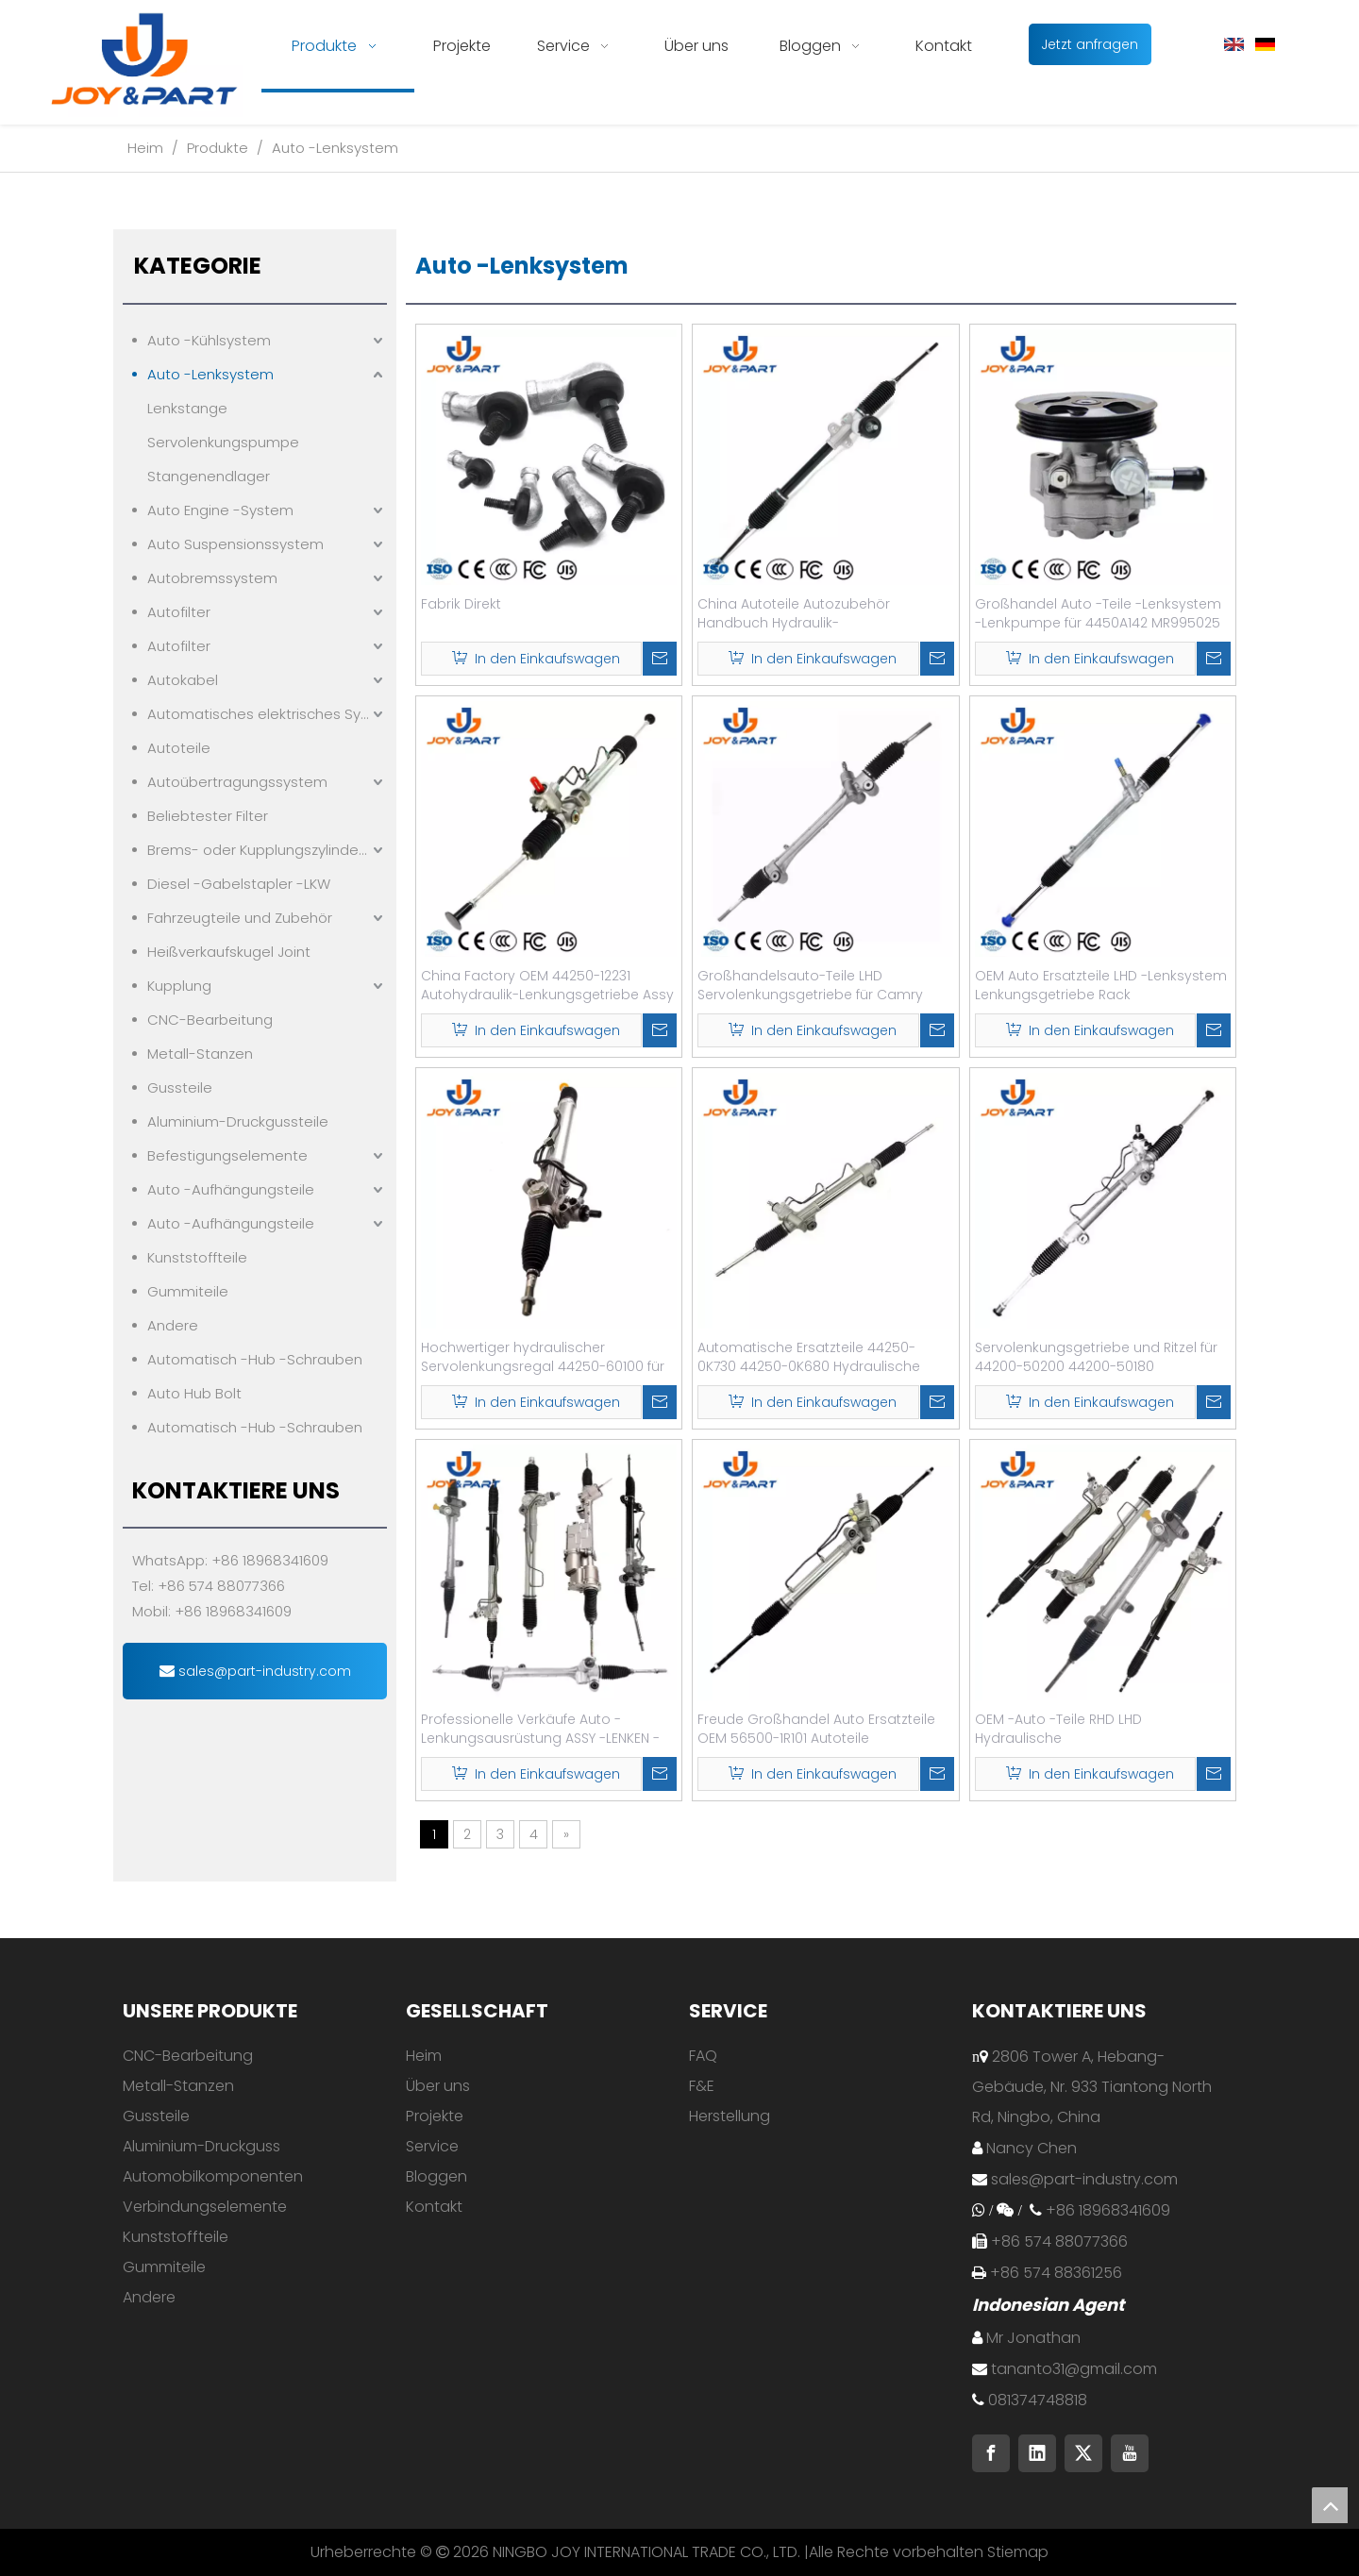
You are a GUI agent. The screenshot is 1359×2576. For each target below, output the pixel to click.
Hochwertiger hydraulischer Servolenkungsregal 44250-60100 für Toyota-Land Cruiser (542, 1357)
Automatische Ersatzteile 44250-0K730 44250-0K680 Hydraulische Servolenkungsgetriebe (808, 1357)
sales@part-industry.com (255, 1671)
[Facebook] (991, 2453)
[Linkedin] (1037, 2453)
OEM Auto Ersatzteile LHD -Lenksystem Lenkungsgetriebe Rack (1101, 985)
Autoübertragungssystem (237, 782)
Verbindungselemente (205, 2206)
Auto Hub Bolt (194, 1393)
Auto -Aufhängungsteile (230, 1189)
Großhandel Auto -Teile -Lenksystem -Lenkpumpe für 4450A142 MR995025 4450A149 (1098, 613)
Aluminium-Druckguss (201, 2146)
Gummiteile (187, 1291)
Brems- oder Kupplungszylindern (259, 850)
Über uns (438, 2086)
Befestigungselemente (227, 1155)
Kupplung (179, 985)
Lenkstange (187, 408)
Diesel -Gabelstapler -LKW (238, 884)
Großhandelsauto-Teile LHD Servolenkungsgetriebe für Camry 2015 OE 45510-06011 (810, 985)
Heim (424, 2055)
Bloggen (436, 2176)
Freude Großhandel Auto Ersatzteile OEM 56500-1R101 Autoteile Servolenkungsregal (816, 1729)
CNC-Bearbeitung (210, 1019)
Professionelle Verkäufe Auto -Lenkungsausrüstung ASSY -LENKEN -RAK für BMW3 (540, 1729)
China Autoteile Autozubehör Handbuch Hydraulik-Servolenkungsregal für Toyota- (803, 613)
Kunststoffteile (197, 1257)
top (1330, 2505)
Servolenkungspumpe (223, 442)
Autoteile (178, 748)
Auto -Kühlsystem (209, 340)
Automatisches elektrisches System (267, 714)
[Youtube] (1130, 2453)
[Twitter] (1083, 2453)
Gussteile (179, 1087)
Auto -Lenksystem (210, 374)
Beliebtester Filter (207, 816)
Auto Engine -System (220, 510)
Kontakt (434, 2206)
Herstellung (729, 2116)
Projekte (434, 2116)
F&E (701, 2086)
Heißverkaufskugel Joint (228, 952)
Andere (172, 1325)
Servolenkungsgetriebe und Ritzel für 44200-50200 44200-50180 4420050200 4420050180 (1096, 1357)
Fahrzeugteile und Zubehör (239, 918)
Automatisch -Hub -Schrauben (254, 1359)
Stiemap (1018, 2552)
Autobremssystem (212, 578)
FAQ (703, 2055)
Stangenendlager (208, 476)
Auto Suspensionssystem (235, 544)
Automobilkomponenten (213, 2176)
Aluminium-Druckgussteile (237, 1121)
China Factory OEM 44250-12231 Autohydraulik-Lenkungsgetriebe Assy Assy (547, 985)
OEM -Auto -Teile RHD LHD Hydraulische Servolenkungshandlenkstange (1079, 1729)
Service (432, 2146)
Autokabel (182, 680)
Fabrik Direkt (461, 603)
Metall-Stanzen (200, 1053)
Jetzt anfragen (1089, 44)
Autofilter (178, 612)
